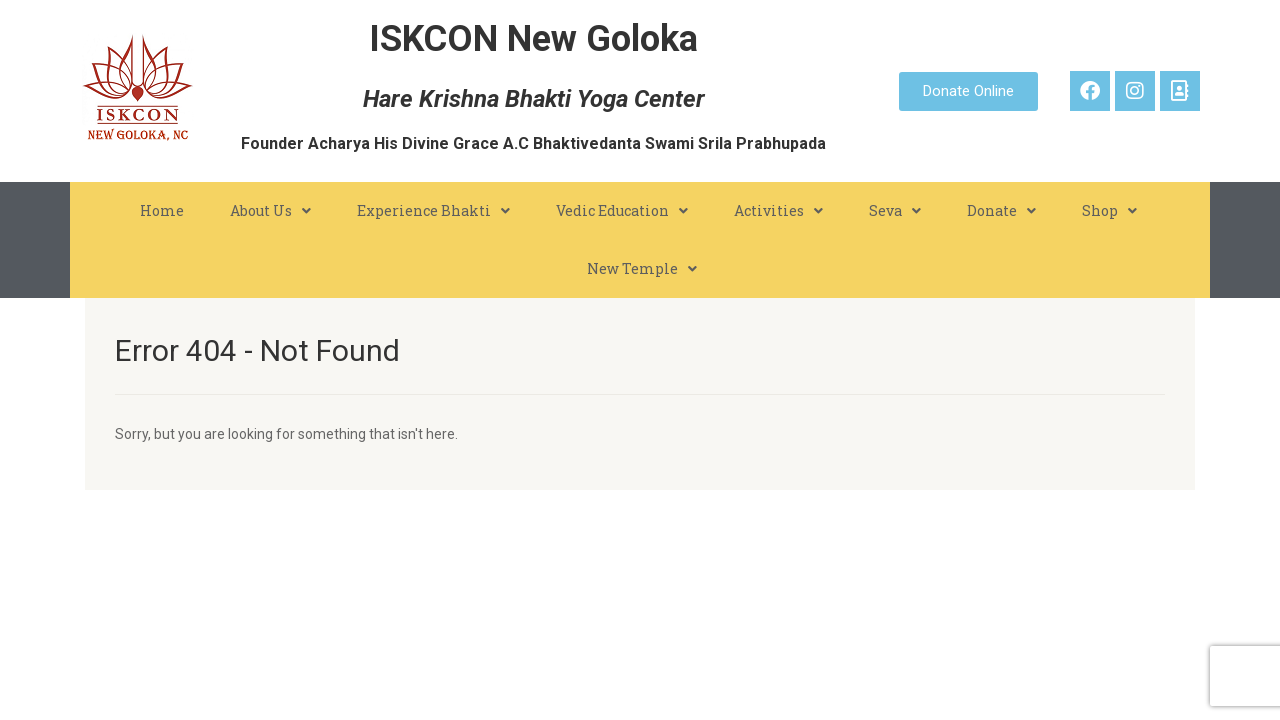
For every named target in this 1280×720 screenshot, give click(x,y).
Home (162, 210)
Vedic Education (622, 211)
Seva (895, 211)
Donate (1001, 211)
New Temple (642, 269)
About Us (270, 211)
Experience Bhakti (433, 211)
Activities (778, 211)
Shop (1109, 211)
